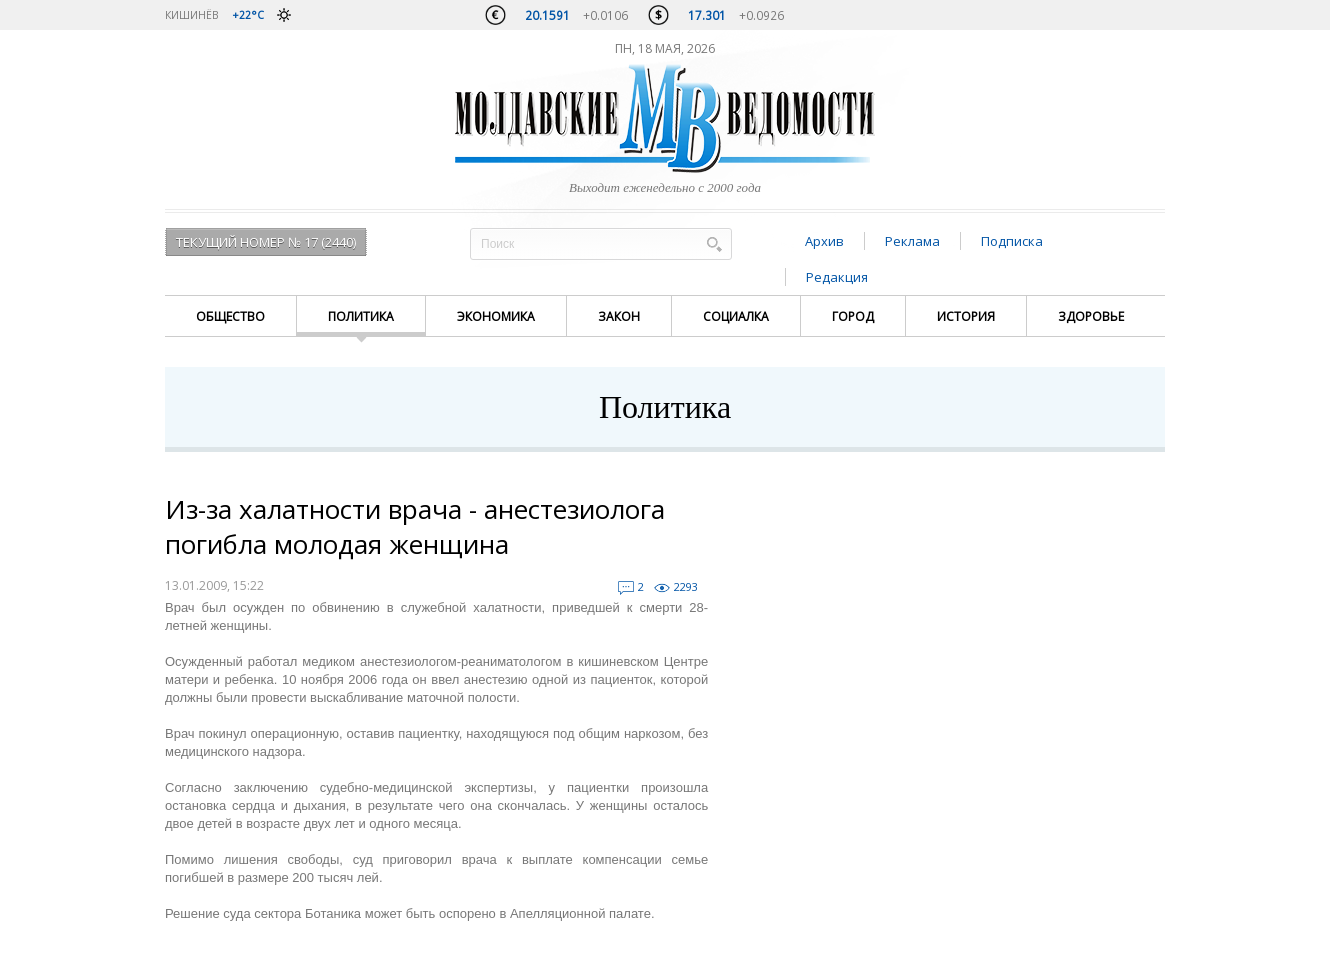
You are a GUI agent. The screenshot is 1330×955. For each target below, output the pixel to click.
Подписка (1012, 241)
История (966, 316)
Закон (619, 316)
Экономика (496, 316)
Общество (230, 316)
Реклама (912, 241)
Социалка (736, 316)
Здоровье (1091, 316)
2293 (686, 586)
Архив (824, 241)
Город (853, 316)
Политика (361, 316)
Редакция (837, 277)
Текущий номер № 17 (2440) (266, 242)
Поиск (714, 243)
